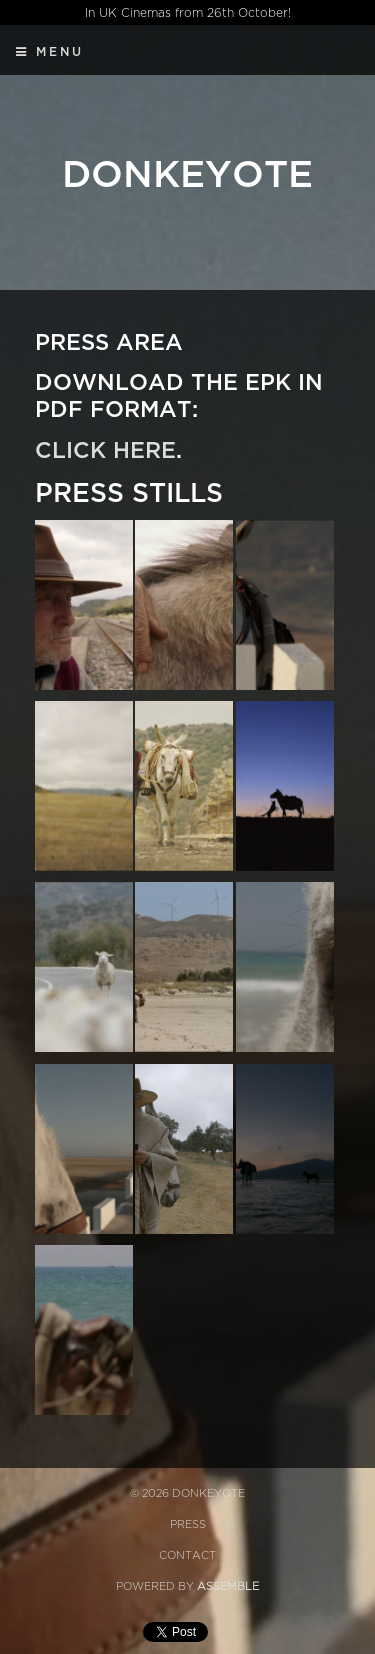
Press (188, 1524)
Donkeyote (187, 175)
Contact (187, 1555)
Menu (50, 52)
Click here (105, 451)
